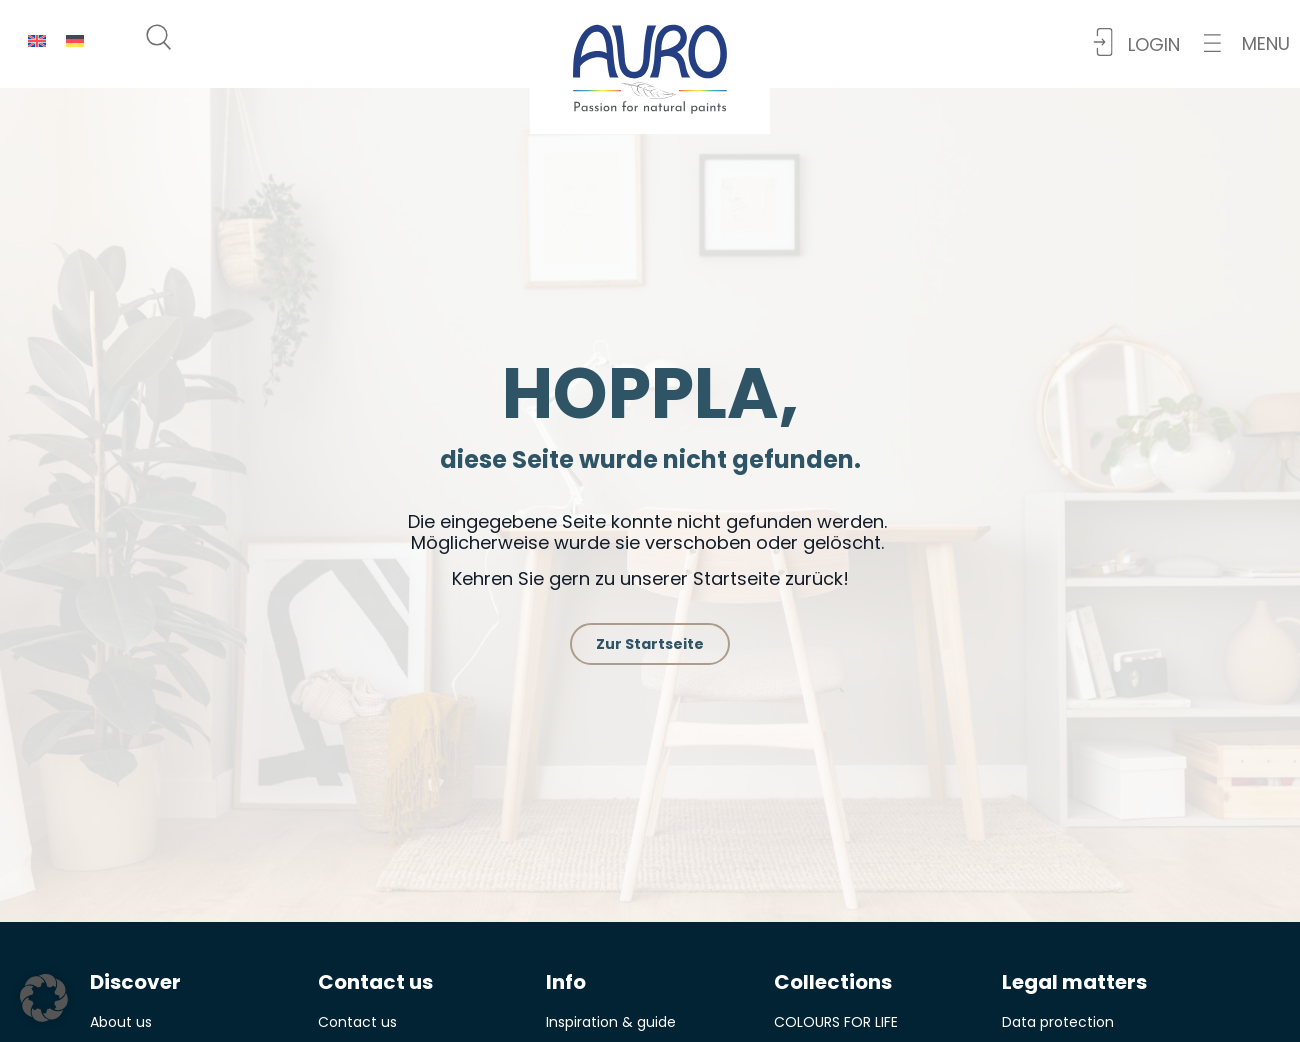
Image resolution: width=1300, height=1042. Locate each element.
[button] (1247, 43)
